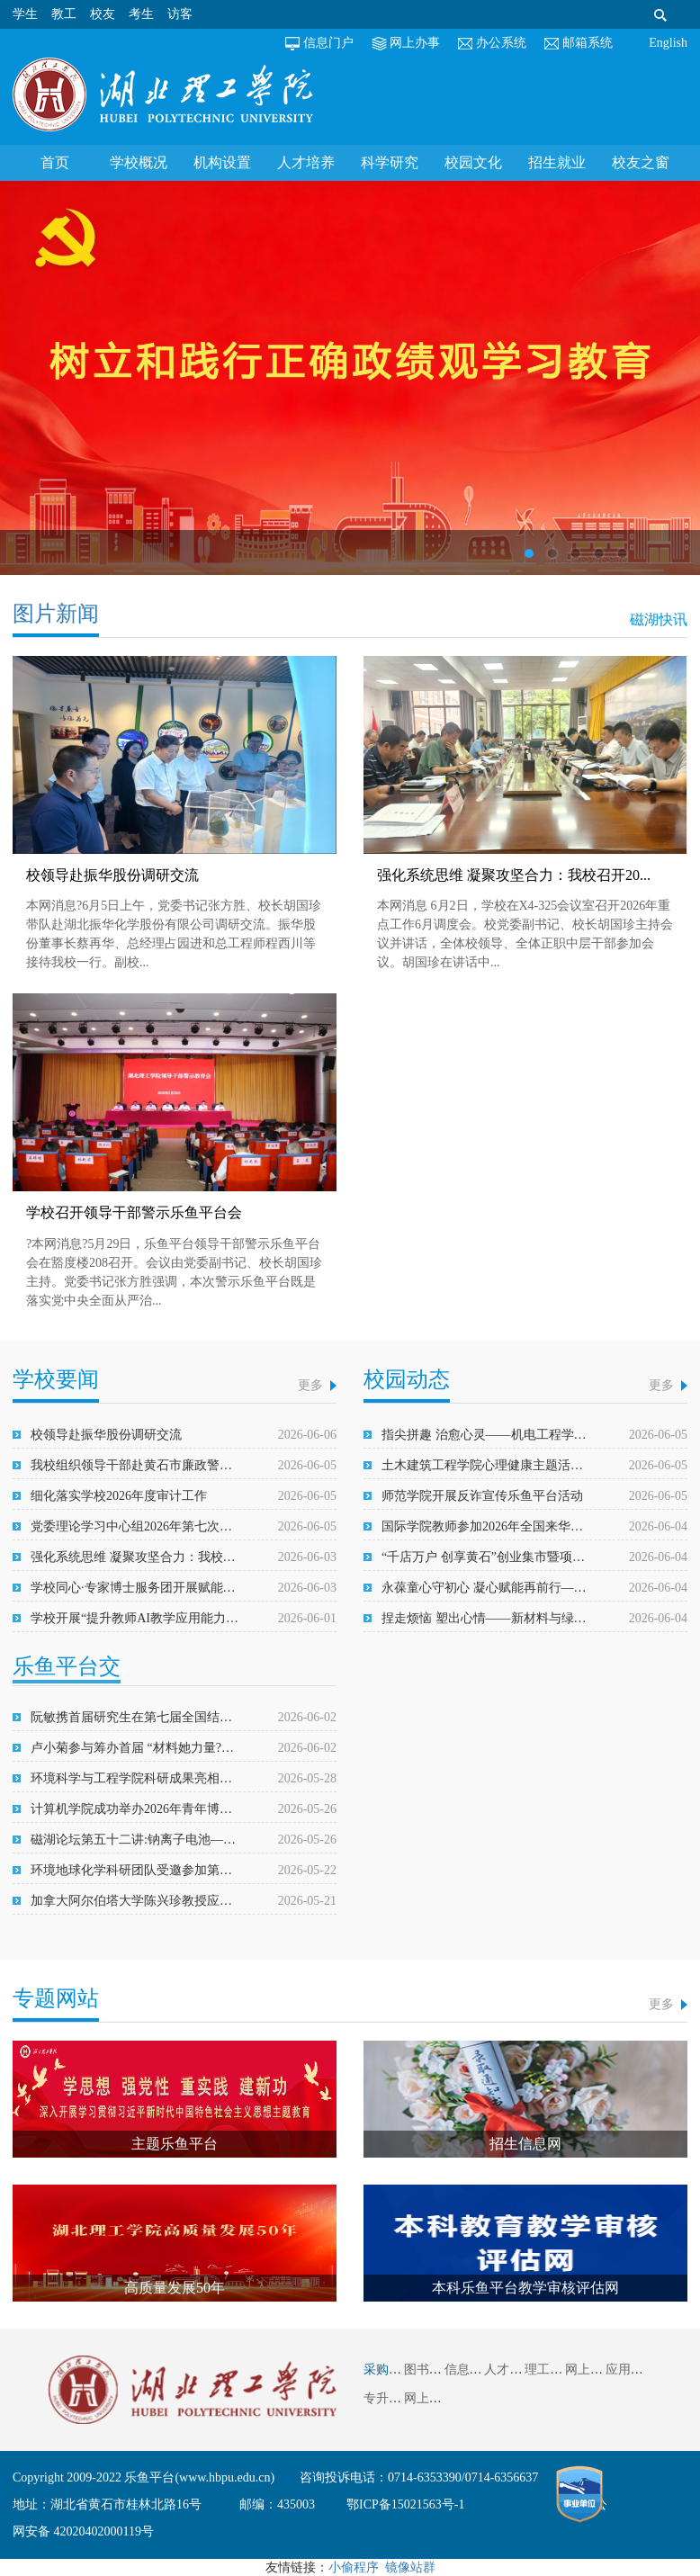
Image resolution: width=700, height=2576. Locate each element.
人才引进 (509, 2369)
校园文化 (473, 162)
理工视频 (550, 2369)
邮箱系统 (587, 42)
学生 (25, 14)
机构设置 (222, 162)
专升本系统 (394, 2398)
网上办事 (415, 42)
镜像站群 (410, 2567)
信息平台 (469, 2369)
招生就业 (557, 162)
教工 (63, 14)
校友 (102, 14)
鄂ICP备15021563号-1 (406, 2504)
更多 (310, 1385)
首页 (54, 162)
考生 (141, 14)
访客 (180, 14)
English (668, 42)
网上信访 (429, 2398)
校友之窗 (640, 162)
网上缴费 (590, 2369)
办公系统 (501, 42)
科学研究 (389, 162)
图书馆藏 (429, 2369)
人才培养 (306, 162)
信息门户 (328, 42)
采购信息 (388, 2369)
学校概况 (138, 162)
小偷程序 (353, 2567)
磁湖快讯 (658, 619)
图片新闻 (56, 613)
